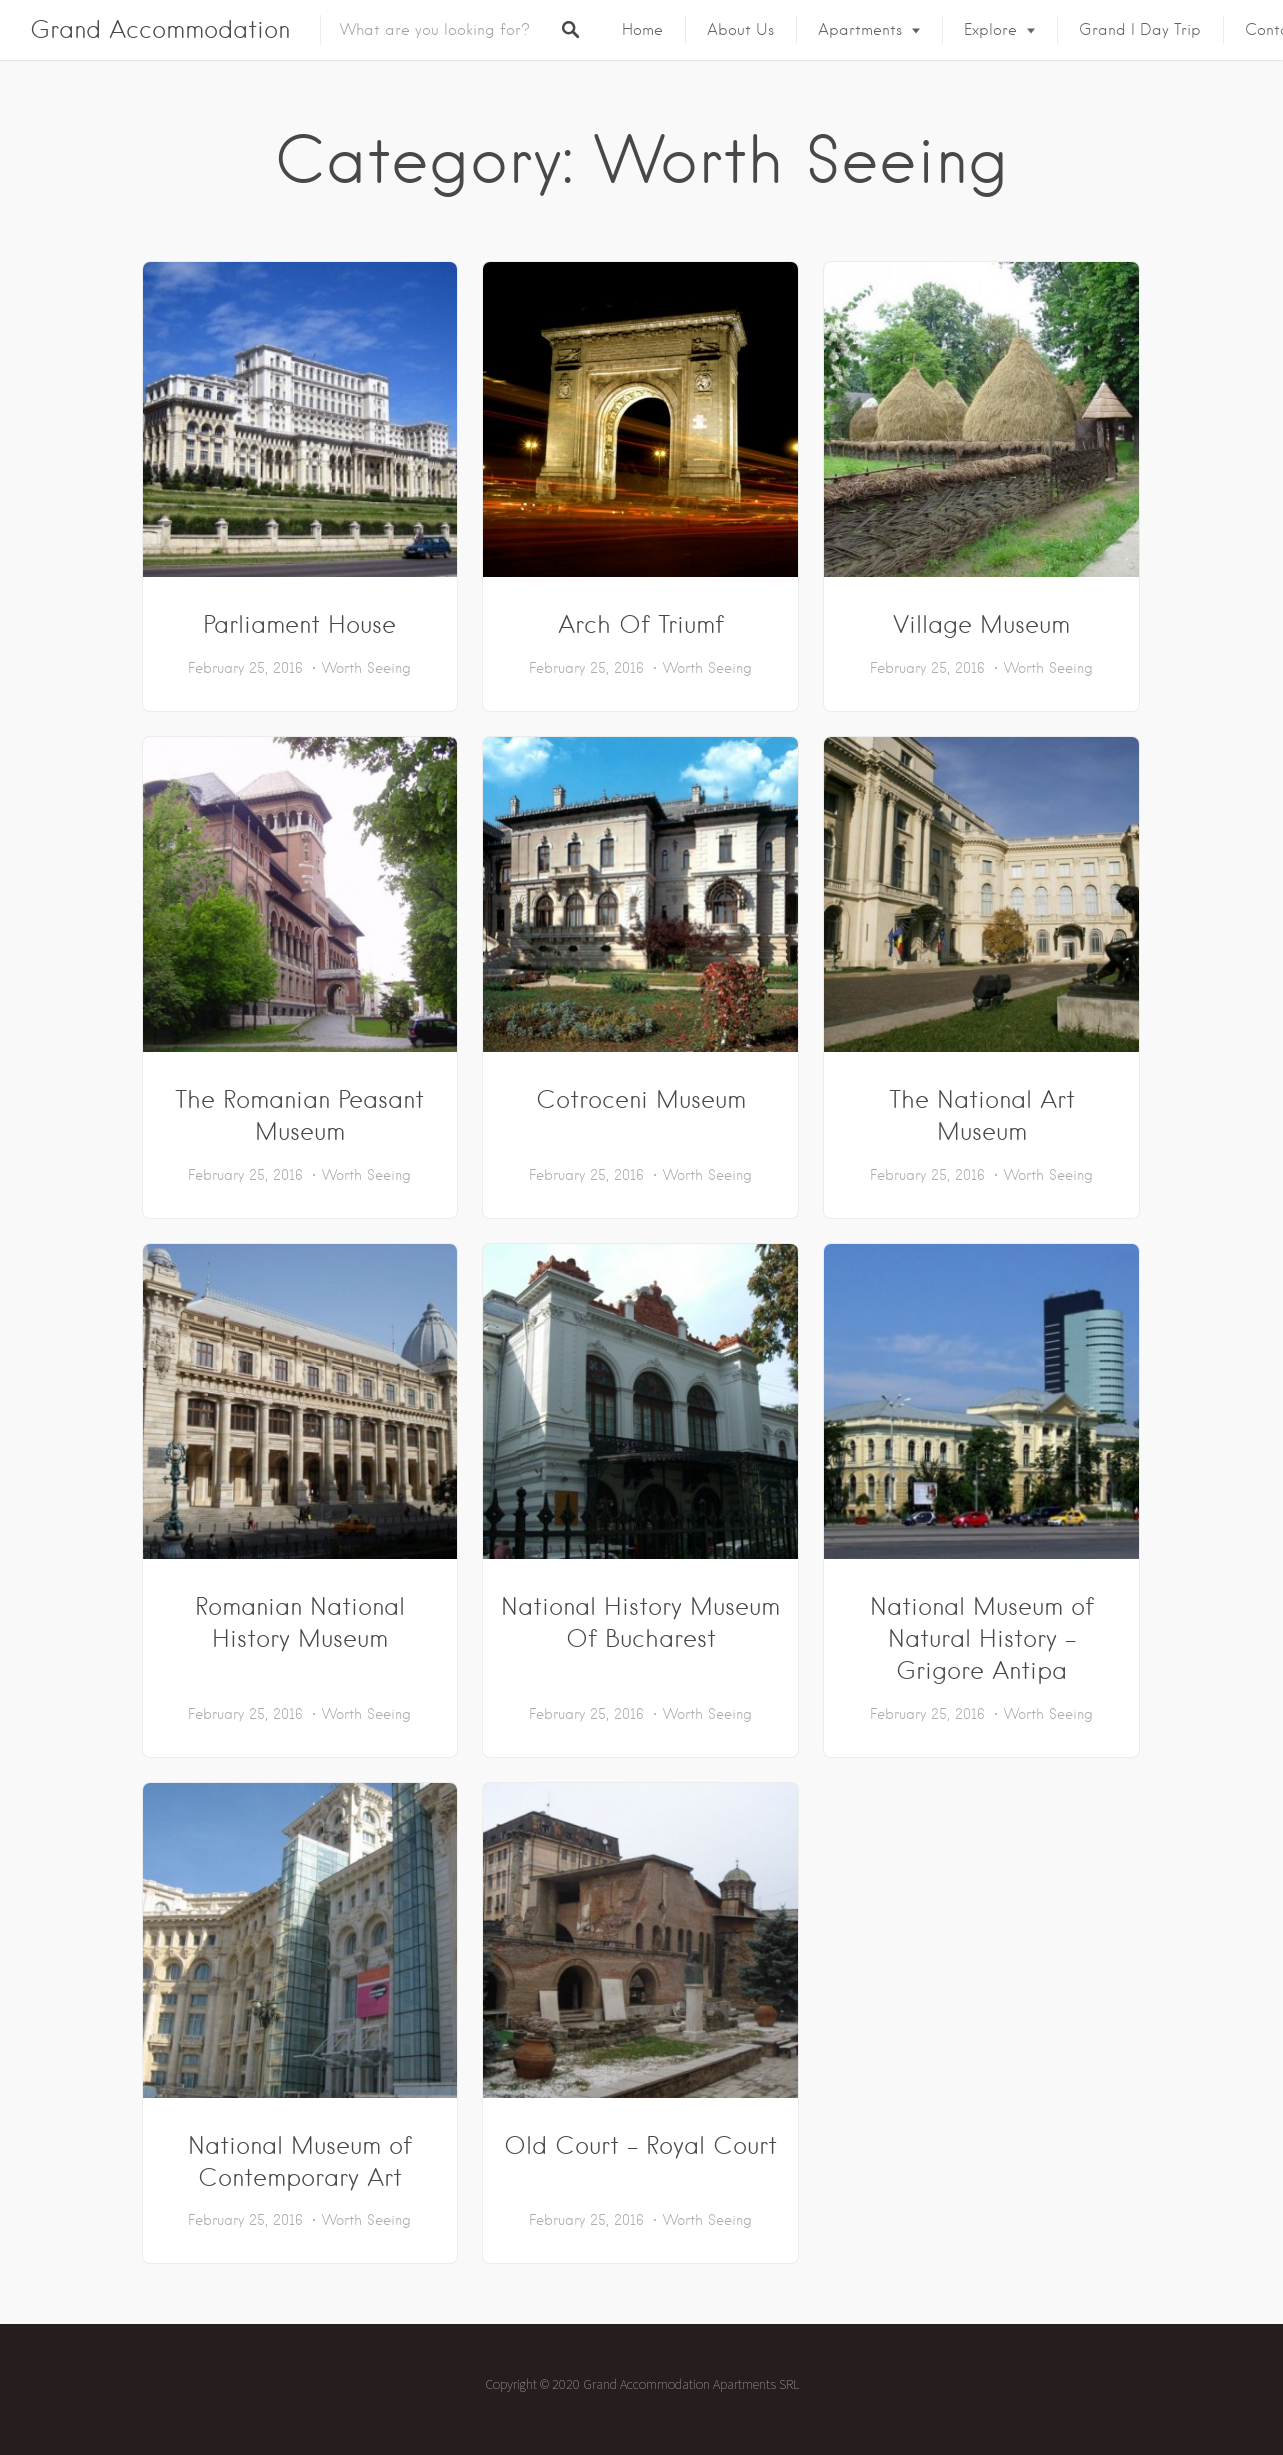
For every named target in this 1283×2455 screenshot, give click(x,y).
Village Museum (981, 624)
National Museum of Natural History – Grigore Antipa (982, 1638)
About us (740, 30)
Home (642, 30)
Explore (990, 30)
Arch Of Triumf (641, 624)
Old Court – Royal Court (640, 2145)
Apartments (860, 30)
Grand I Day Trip (1140, 30)
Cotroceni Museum (641, 1099)
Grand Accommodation (160, 29)
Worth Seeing (366, 668)
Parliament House (299, 624)
